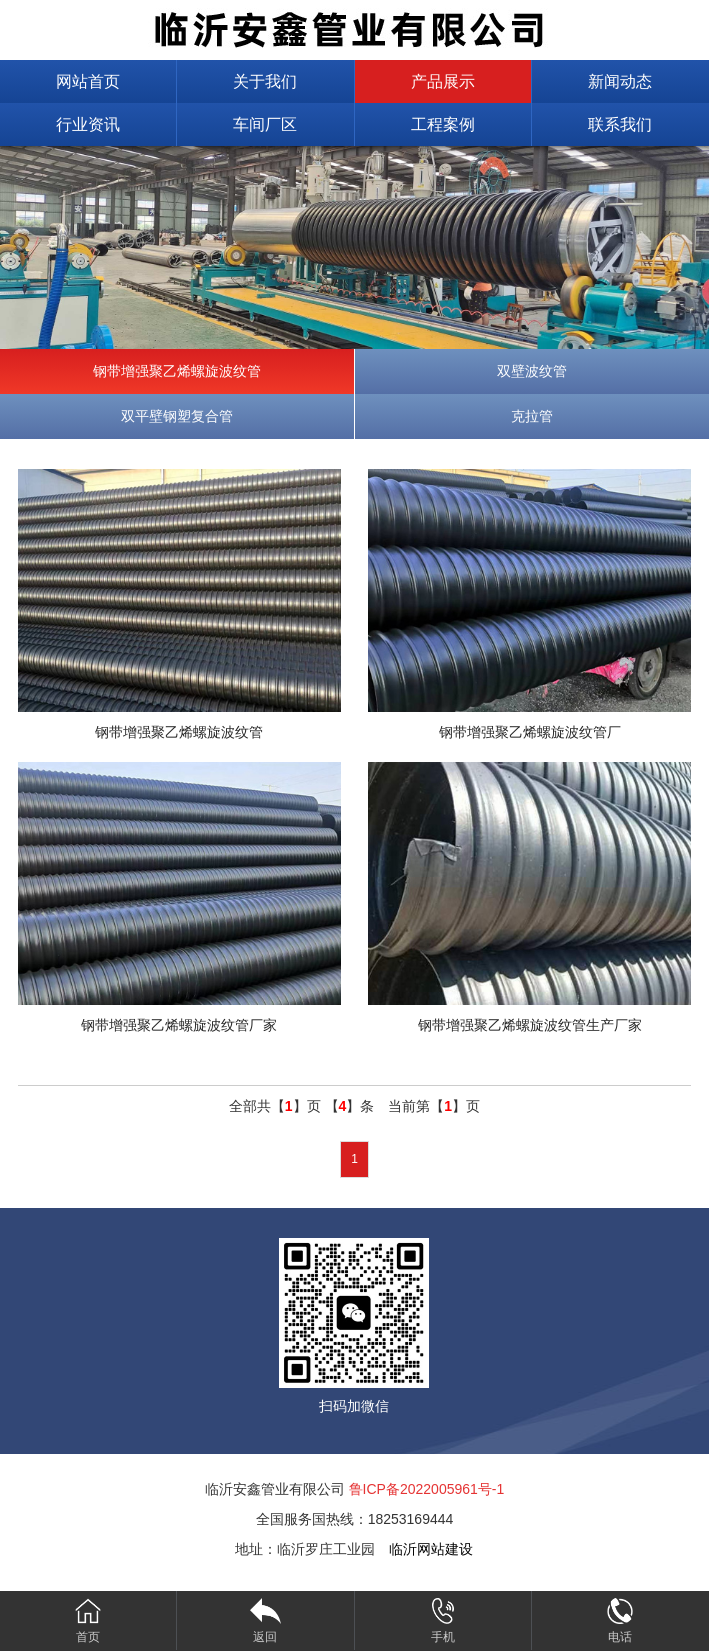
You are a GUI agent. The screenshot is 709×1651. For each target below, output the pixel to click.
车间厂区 (265, 124)
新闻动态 (620, 81)
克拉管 (532, 416)
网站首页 (88, 81)
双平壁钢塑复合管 (177, 416)
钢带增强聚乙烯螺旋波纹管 (177, 371)
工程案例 (443, 124)
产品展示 (443, 81)
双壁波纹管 (532, 371)
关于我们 (265, 81)
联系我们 (620, 124)
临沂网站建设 (431, 1549)
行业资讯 (88, 124)
